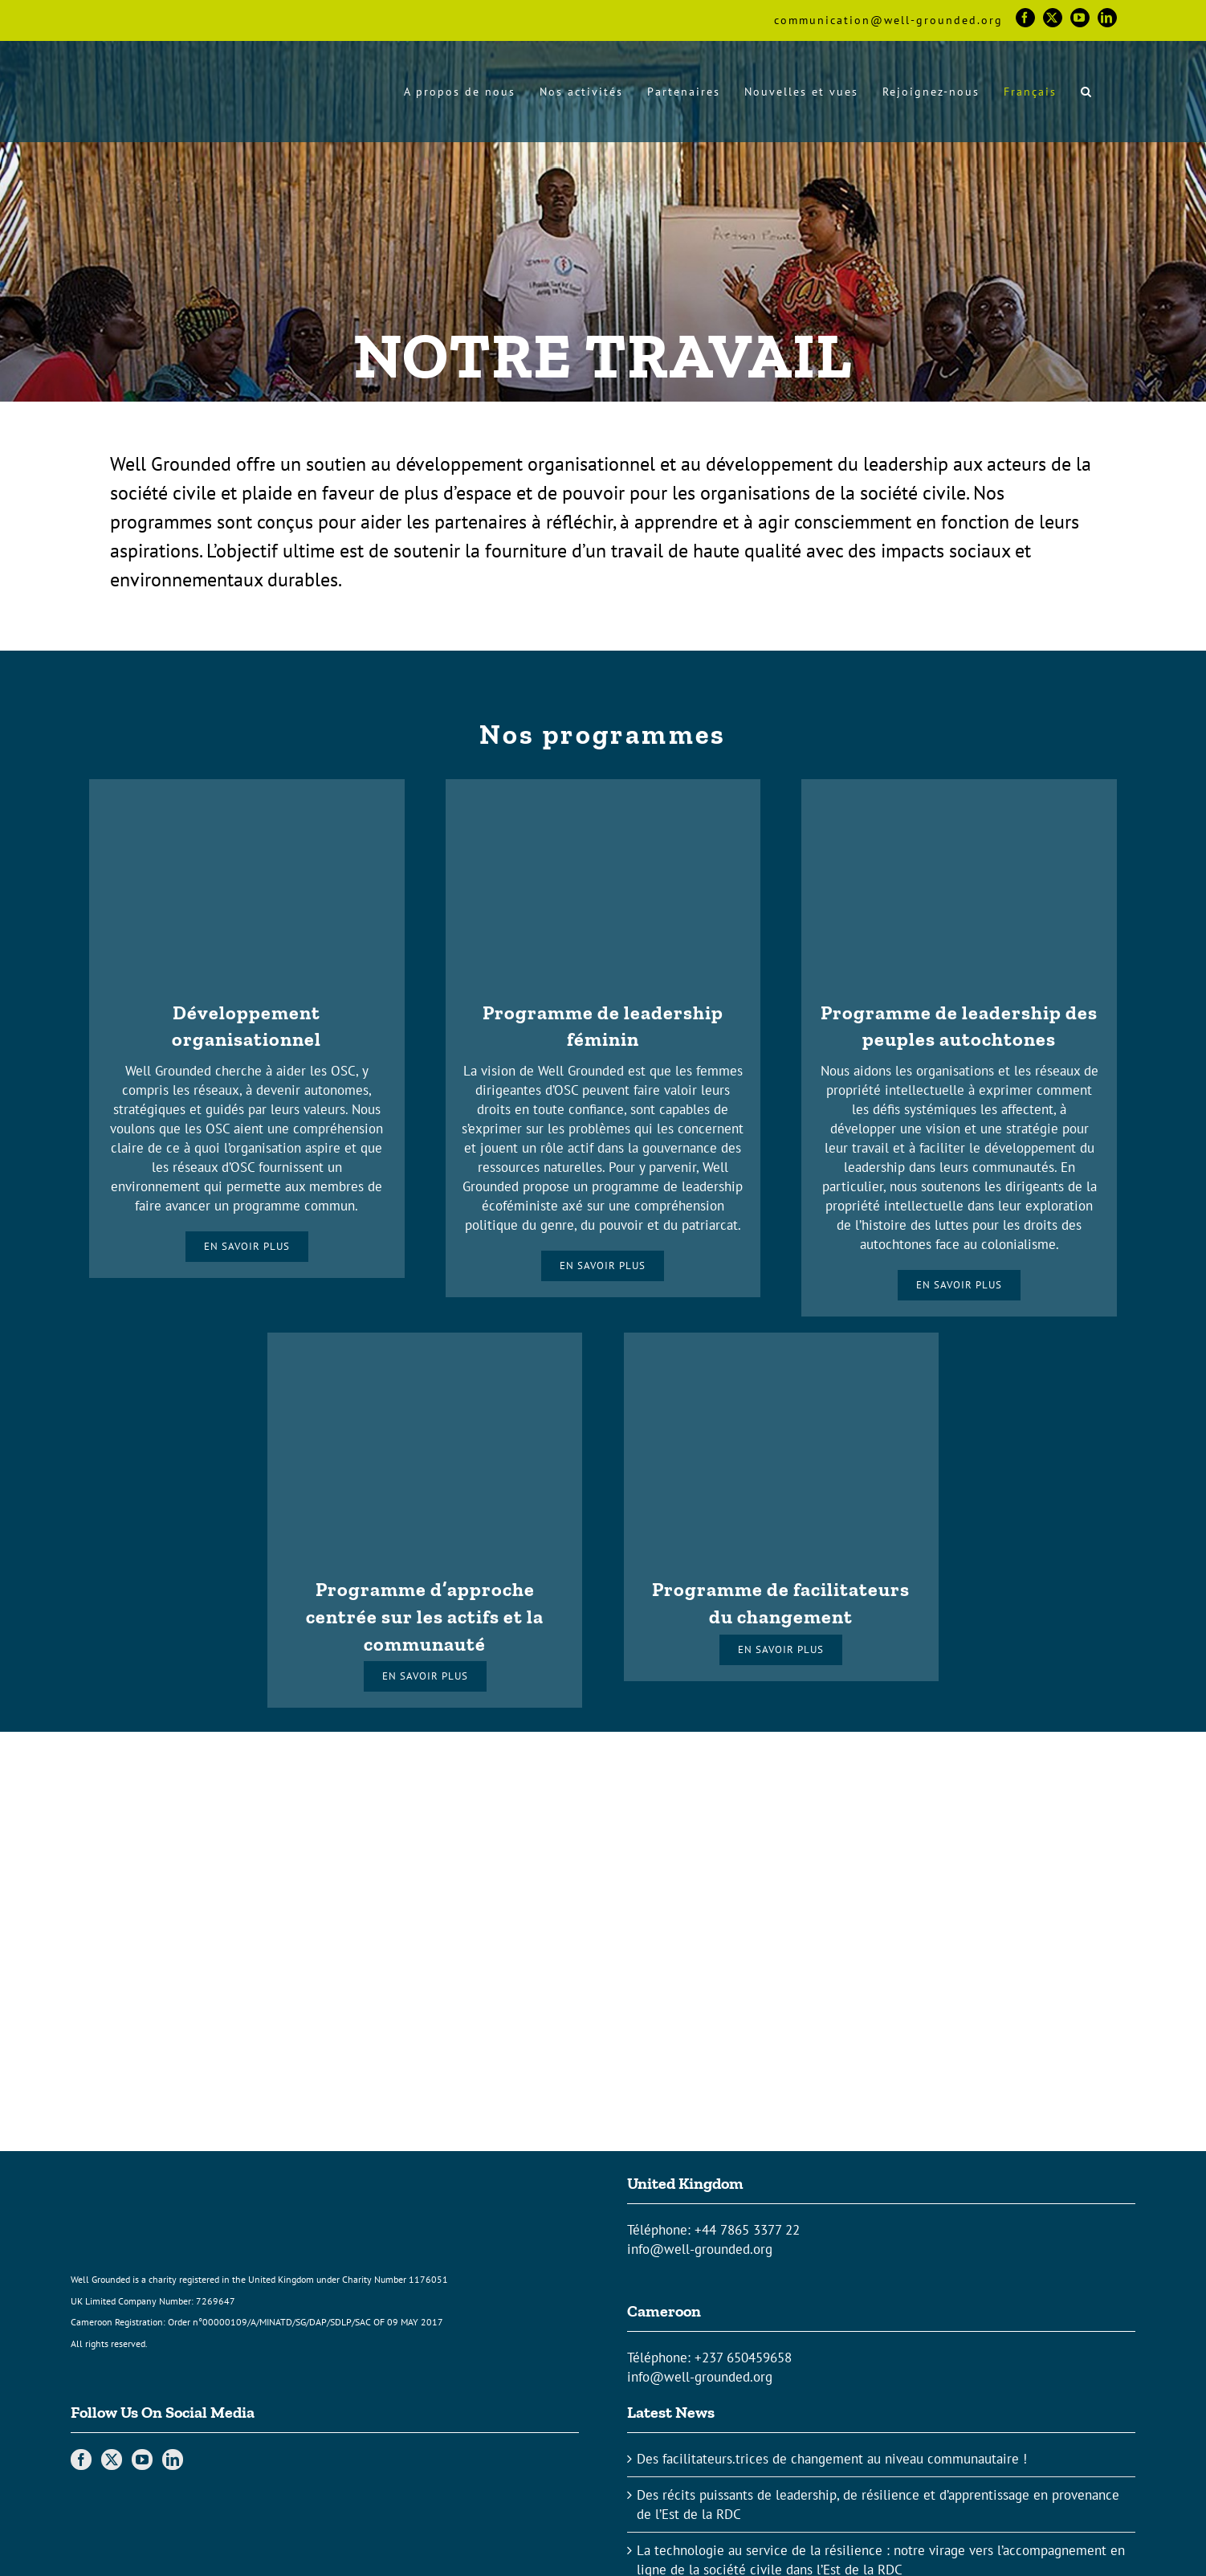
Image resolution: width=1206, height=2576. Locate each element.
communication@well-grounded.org (888, 20)
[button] (1087, 91)
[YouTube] (142, 2459)
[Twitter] (111, 2459)
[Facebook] (81, 2459)
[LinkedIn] (172, 2459)
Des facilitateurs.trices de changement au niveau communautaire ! (832, 2459)
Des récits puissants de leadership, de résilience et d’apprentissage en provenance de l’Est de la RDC (878, 2504)
